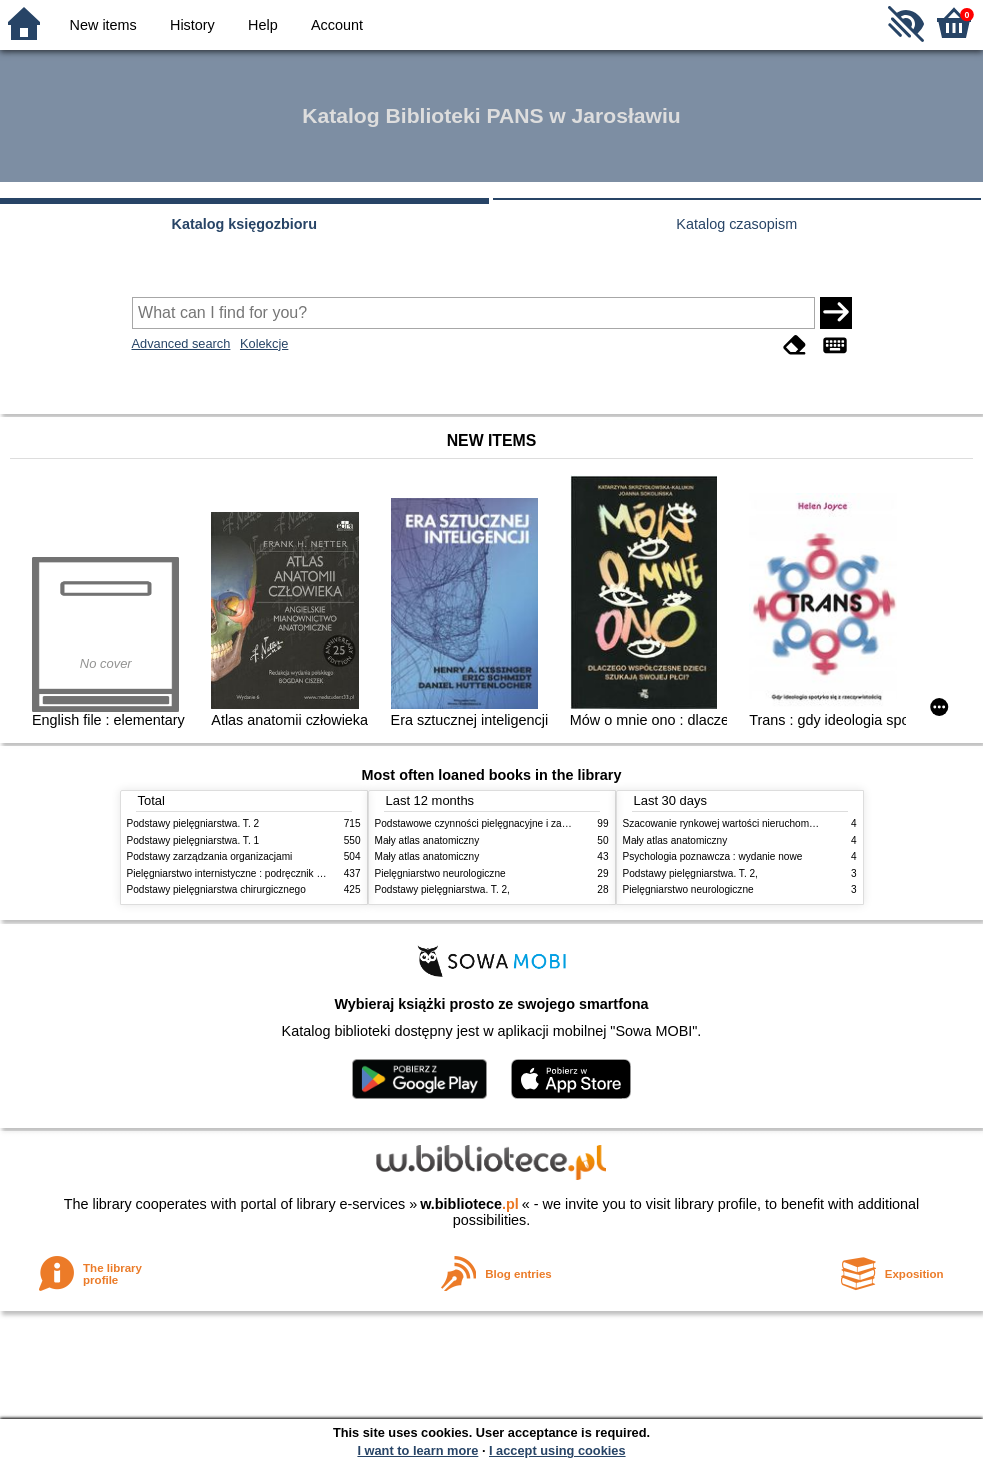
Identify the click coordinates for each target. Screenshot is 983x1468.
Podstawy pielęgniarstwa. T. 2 (193, 823)
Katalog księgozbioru (244, 224)
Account (337, 25)
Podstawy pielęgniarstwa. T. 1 (193, 840)
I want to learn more (417, 1450)
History (192, 25)
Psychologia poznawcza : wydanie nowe (713, 856)
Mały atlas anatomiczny (427, 840)
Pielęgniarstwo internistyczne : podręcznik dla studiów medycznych (276, 873)
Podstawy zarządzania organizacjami (210, 856)
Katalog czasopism (736, 224)
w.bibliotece (469, 1204)
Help (263, 25)
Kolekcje (264, 343)
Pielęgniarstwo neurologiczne (440, 873)
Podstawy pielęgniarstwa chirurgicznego (216, 889)
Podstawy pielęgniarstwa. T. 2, (442, 889)
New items (103, 25)
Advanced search (181, 343)
